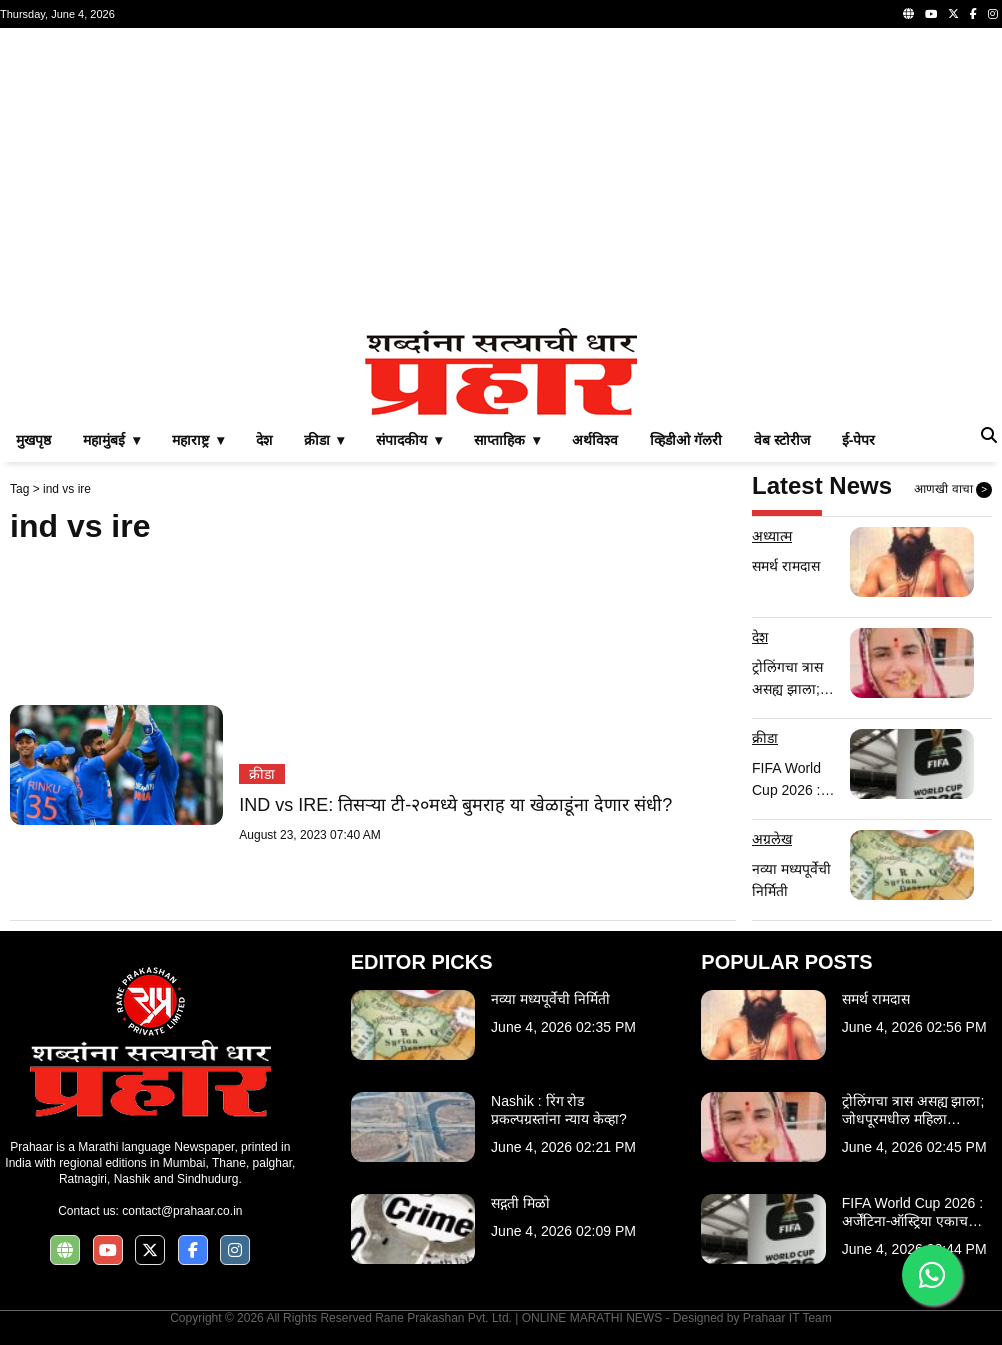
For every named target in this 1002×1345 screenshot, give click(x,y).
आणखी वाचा (953, 490)
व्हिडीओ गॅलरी (686, 440)
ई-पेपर (859, 440)
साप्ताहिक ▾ (507, 440)
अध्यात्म (772, 536)
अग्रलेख (772, 839)
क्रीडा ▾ (324, 440)
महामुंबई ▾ (111, 440)
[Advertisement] (501, 178)
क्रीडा (262, 774)
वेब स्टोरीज (782, 440)
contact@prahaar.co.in (182, 1211)
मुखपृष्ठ (33, 440)
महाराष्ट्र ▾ (198, 440)
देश (264, 440)
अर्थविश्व (595, 440)
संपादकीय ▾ (409, 440)
